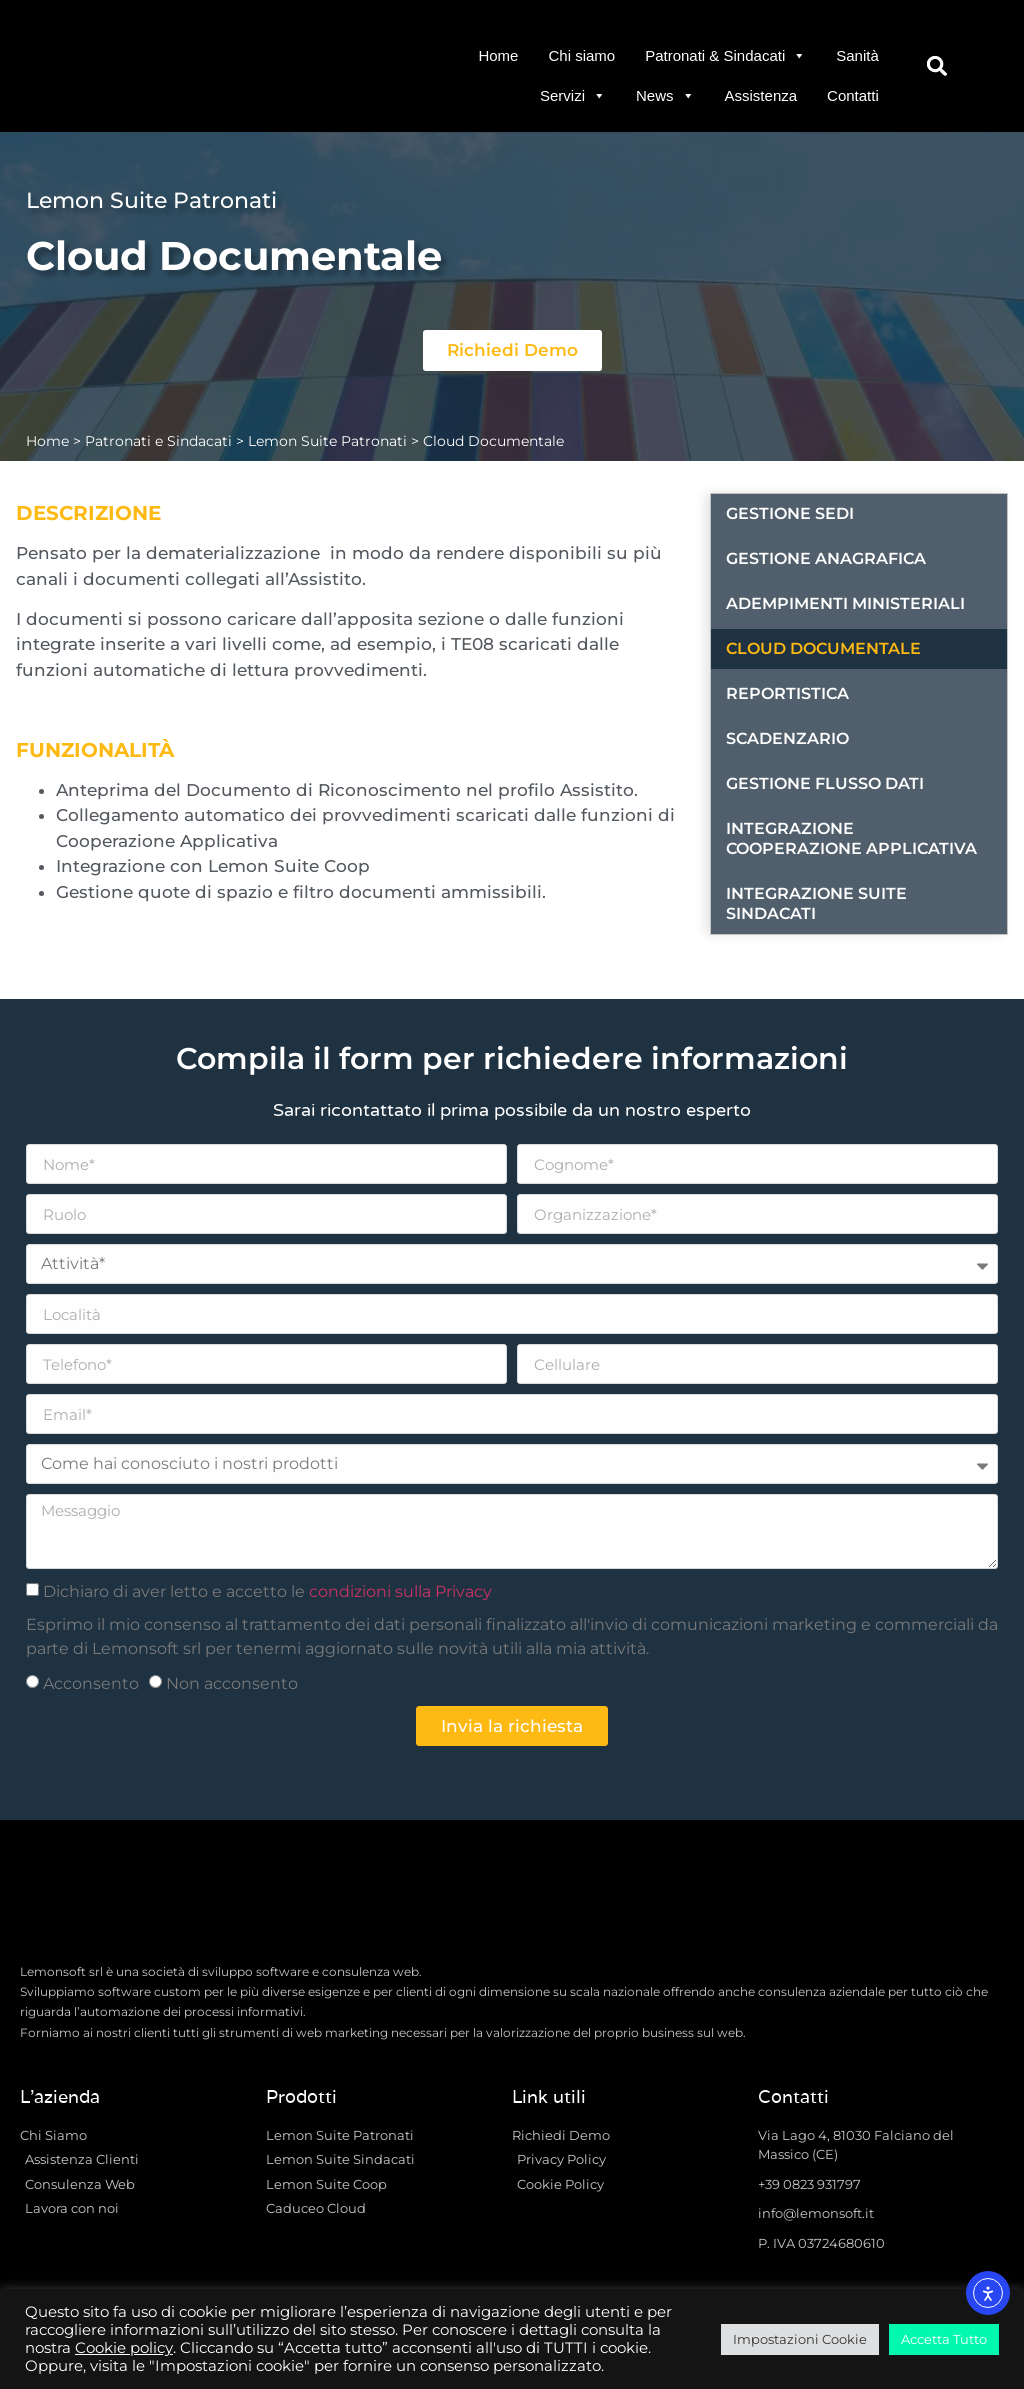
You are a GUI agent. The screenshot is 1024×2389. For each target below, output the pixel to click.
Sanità (857, 55)
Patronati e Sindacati (158, 441)
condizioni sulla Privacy (400, 1591)
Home (498, 55)
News (665, 96)
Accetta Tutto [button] (944, 2339)
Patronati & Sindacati (725, 56)
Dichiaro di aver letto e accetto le (267, 1591)
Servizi (573, 96)
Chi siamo (581, 55)
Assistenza (761, 95)
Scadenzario (787, 738)
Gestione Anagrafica (826, 558)
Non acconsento (232, 1683)
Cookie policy (124, 2348)
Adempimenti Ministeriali (845, 603)
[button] (937, 66)
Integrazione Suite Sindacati (816, 903)
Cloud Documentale (823, 648)
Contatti (853, 95)
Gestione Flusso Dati (825, 783)
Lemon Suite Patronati (327, 441)
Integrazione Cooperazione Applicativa (851, 838)
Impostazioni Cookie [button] (800, 2339)
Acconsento (91, 1683)
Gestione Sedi (790, 513)
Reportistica (787, 693)
